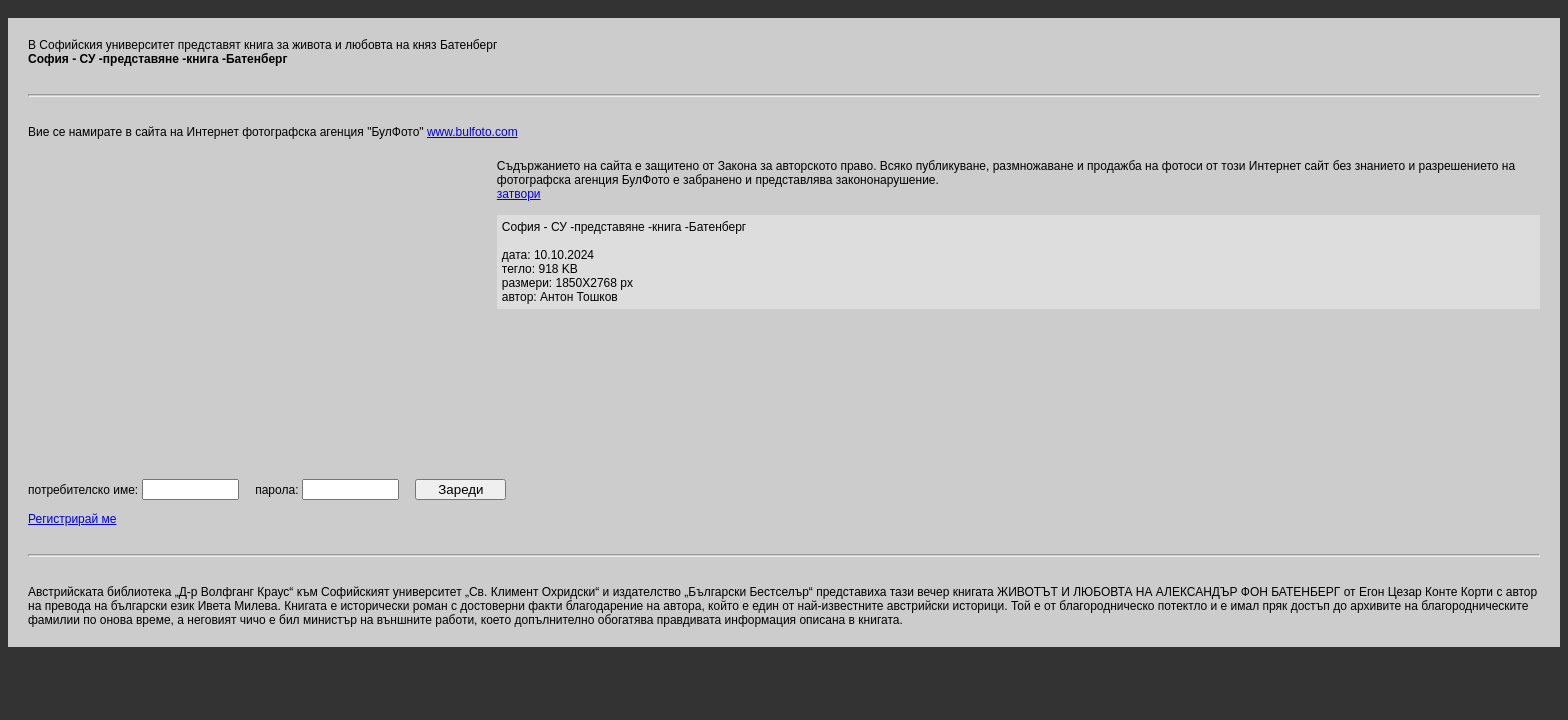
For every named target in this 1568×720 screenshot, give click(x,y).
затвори (519, 194)
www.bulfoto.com (472, 132)
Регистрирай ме (72, 519)
